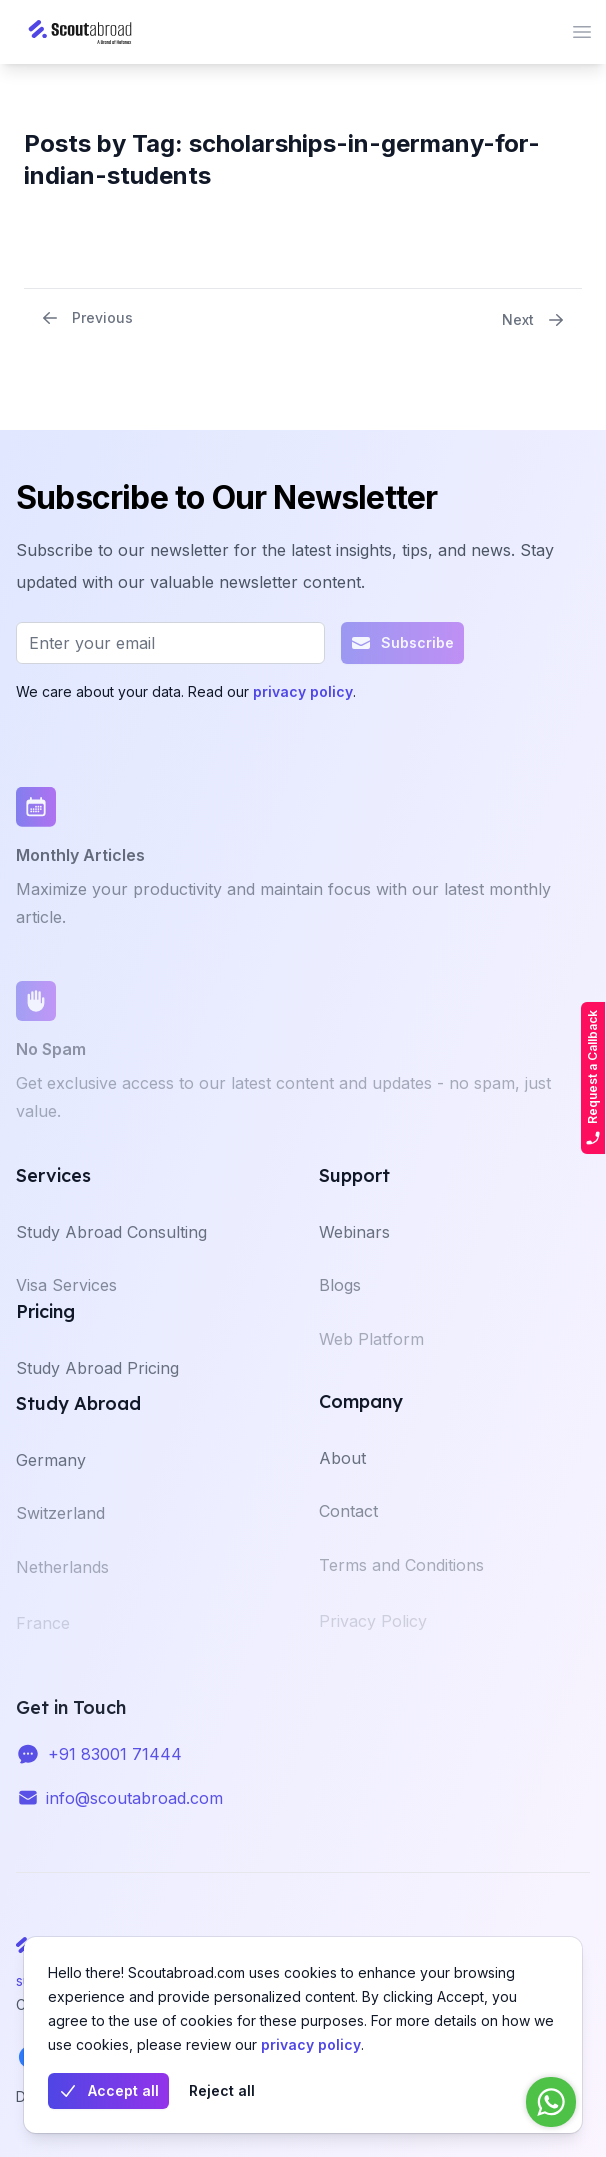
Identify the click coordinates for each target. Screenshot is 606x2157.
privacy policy (311, 2044)
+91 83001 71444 (115, 1764)
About (342, 1472)
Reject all (222, 2090)
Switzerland (60, 1529)
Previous (86, 318)
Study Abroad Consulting (111, 1246)
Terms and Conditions (401, 1584)
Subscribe (402, 648)
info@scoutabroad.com (134, 1808)
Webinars (354, 1246)
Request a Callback (593, 1078)
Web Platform (371, 1358)
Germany (51, 1474)
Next (534, 320)
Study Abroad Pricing (97, 1382)
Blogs (340, 1301)
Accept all (108, 2091)
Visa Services (66, 1301)
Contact (348, 1527)
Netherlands (62, 1586)
